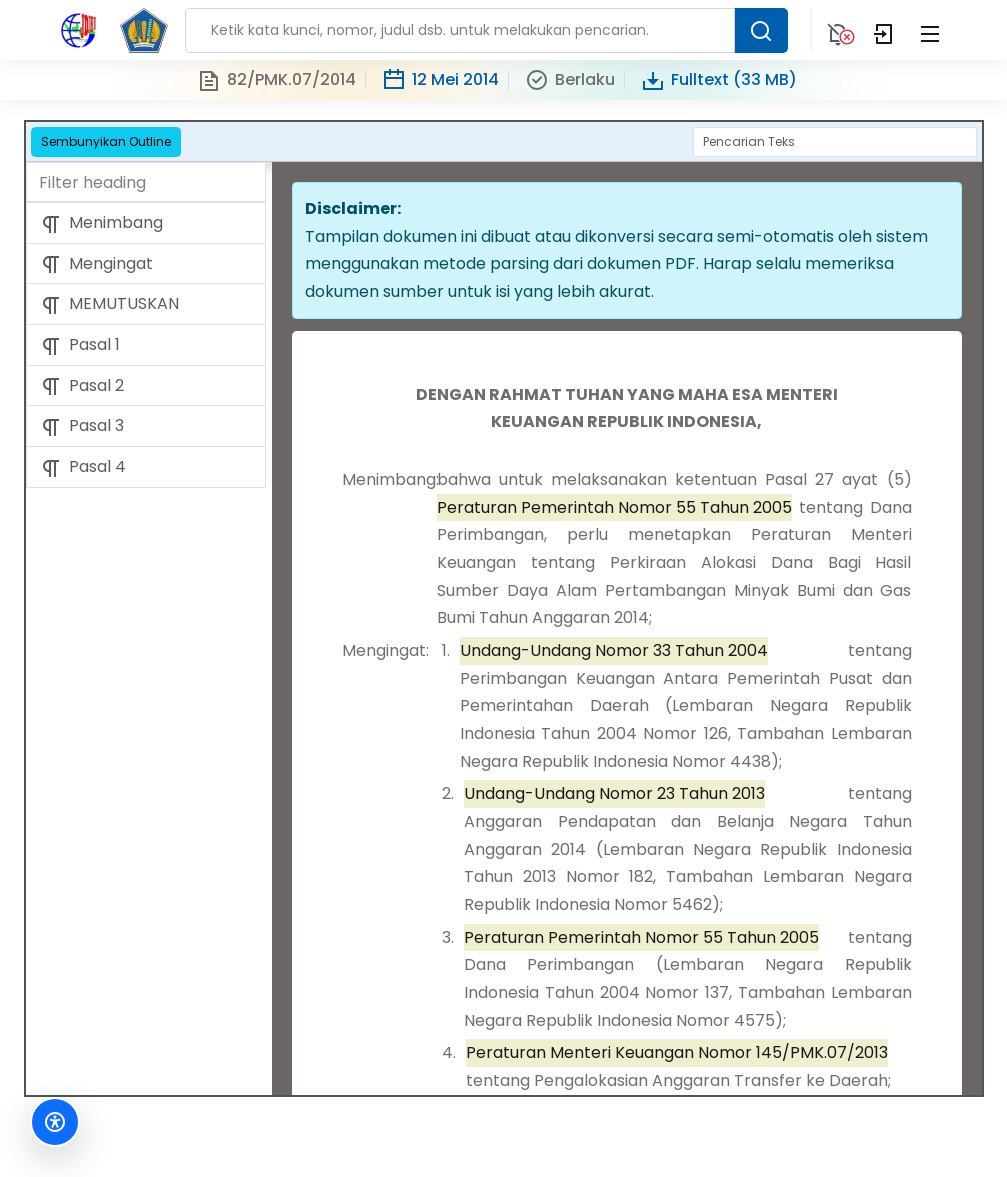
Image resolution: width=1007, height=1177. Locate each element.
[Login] (884, 30)
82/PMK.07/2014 (276, 80)
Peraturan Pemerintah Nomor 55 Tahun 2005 (614, 507)
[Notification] (838, 30)
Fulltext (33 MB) (719, 80)
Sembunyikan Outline (106, 141)
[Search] (835, 142)
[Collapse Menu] (930, 30)
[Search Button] (761, 30)
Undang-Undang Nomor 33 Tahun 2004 (614, 650)
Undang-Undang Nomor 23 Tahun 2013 (614, 793)
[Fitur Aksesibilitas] (55, 1122)
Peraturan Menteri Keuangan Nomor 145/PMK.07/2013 (677, 1052)
